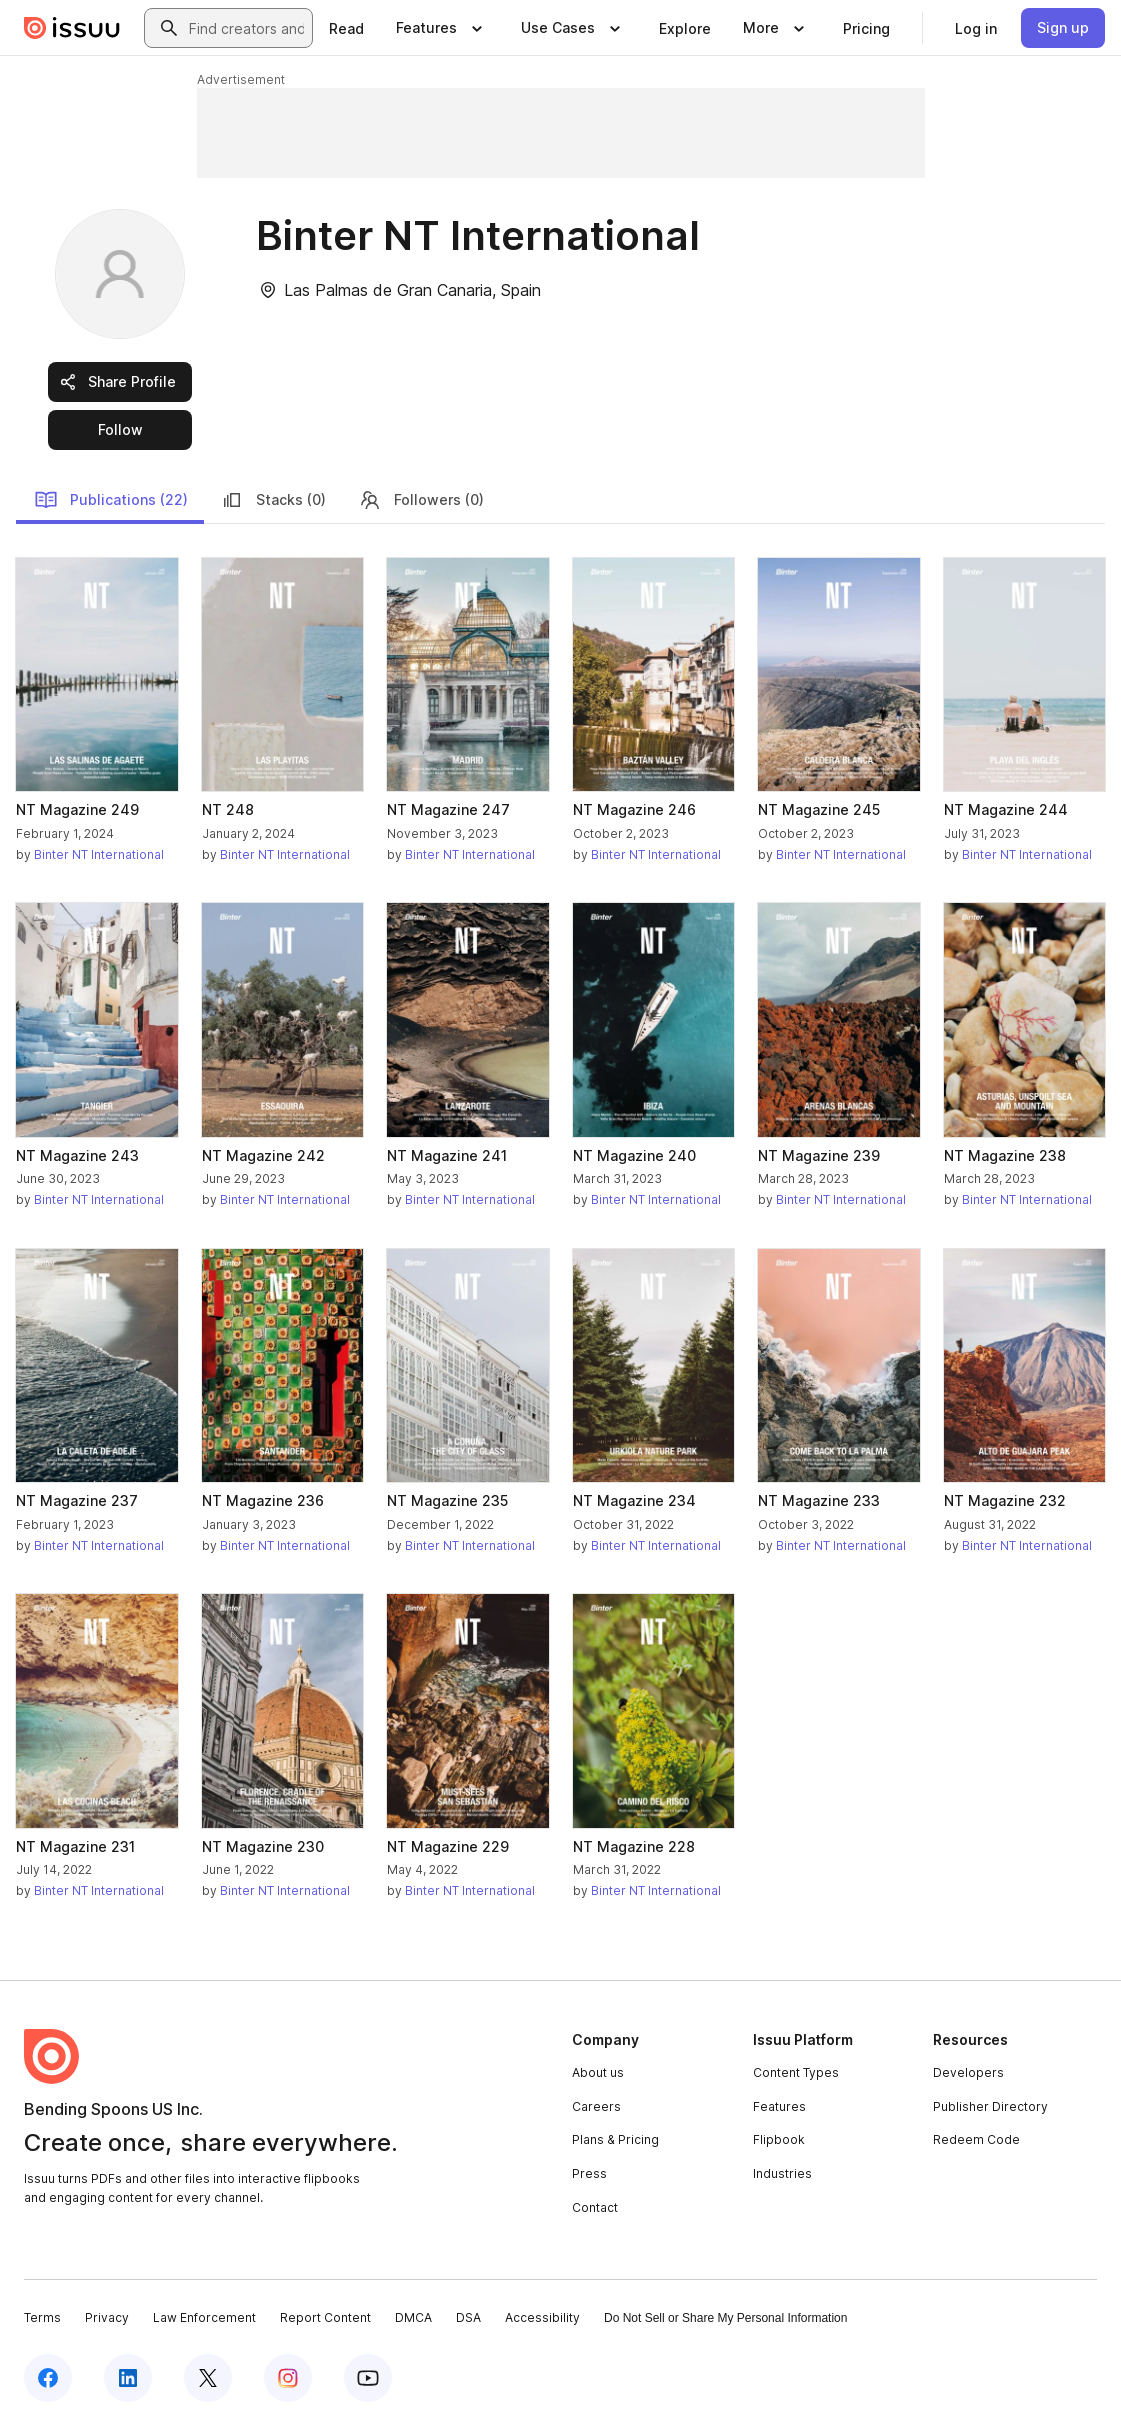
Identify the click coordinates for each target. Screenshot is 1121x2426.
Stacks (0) (273, 500)
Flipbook (779, 2139)
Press (589, 2173)
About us (598, 2072)
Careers (596, 2106)
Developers (968, 2072)
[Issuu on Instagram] (288, 2378)
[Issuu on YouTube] (368, 2378)
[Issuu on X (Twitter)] (208, 2378)
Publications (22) (111, 500)
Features (779, 2106)
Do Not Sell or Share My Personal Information (725, 2318)
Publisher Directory (990, 2106)
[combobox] (246, 28)
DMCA (413, 2317)
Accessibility (542, 2317)
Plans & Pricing (615, 2139)
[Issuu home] (72, 28)
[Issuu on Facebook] (48, 2378)
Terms (42, 2317)
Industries (782, 2173)
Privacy (107, 2317)
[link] (346, 28)
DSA (468, 2317)
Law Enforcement (204, 2317)
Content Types (796, 2072)
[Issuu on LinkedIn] (128, 2378)
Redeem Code (976, 2139)
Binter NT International (99, 854)
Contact (595, 2207)
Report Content (325, 2317)
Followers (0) (421, 500)
